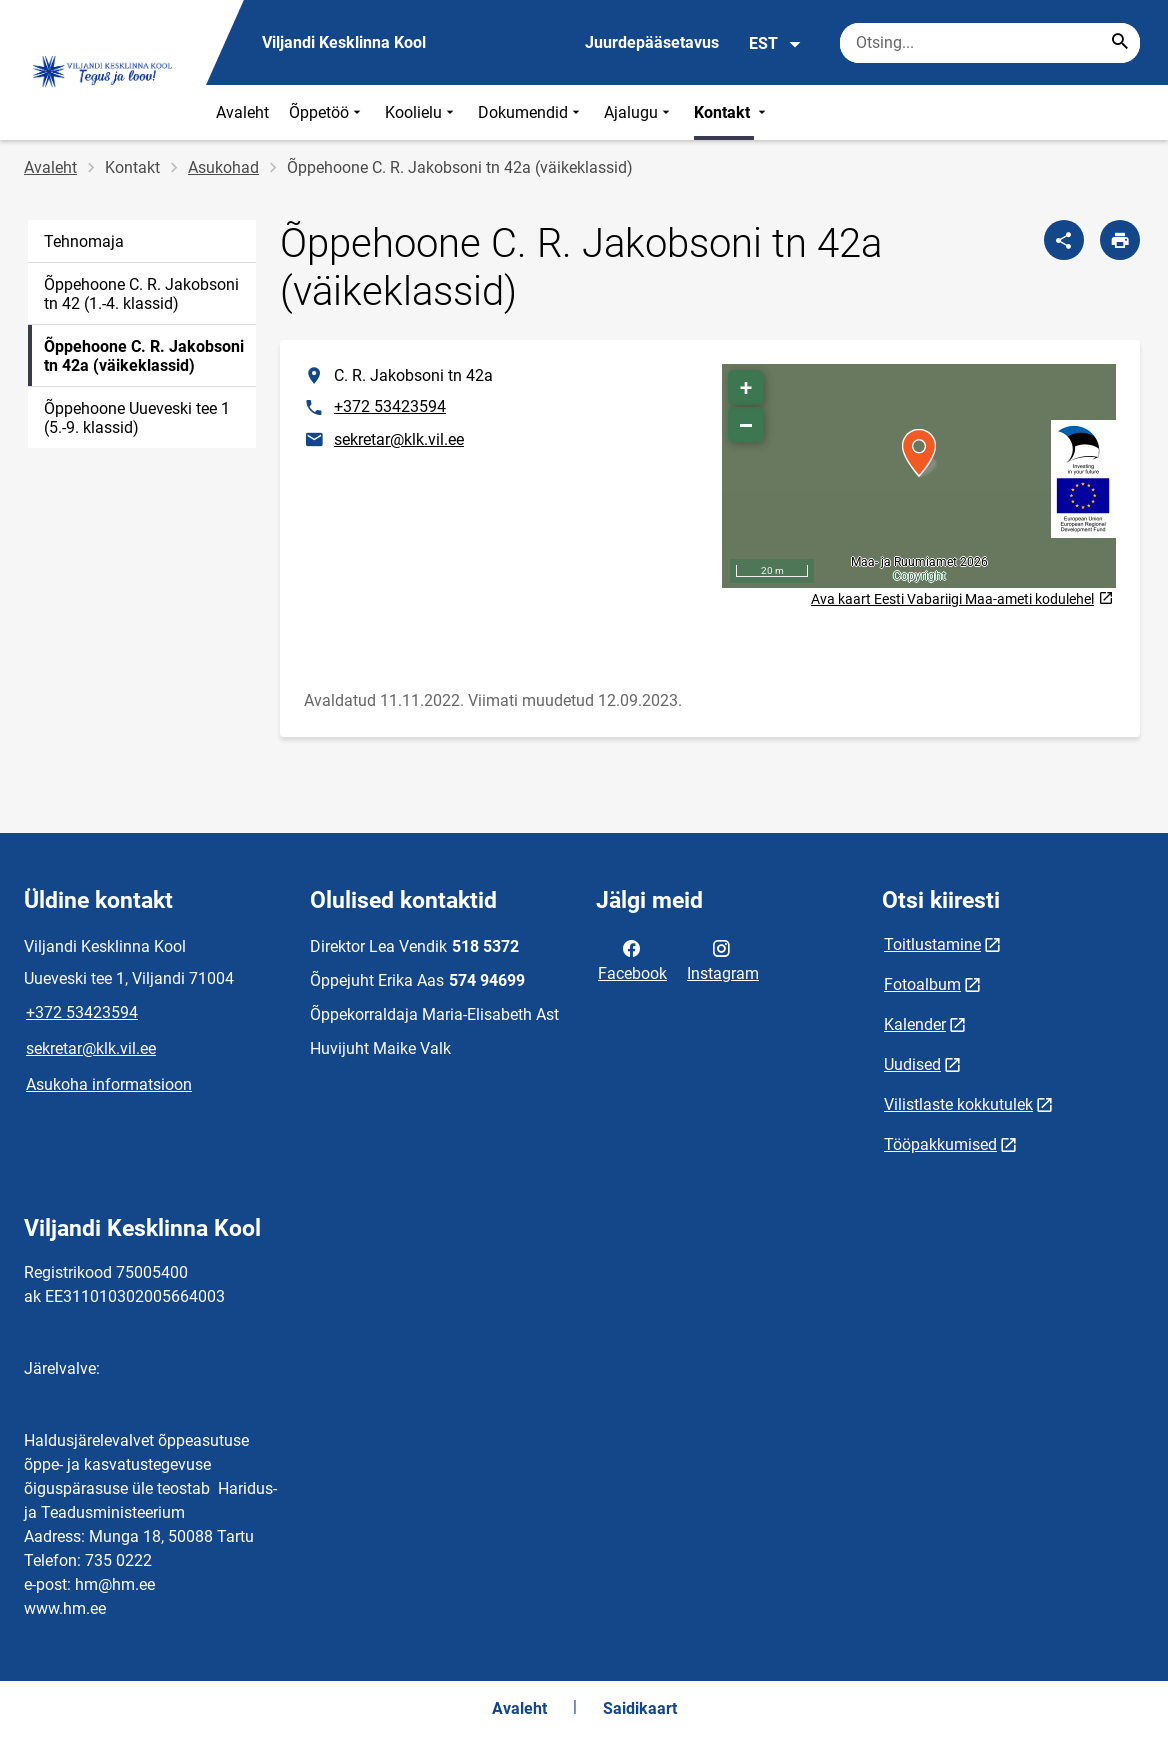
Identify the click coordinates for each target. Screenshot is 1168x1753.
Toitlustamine (932, 944)
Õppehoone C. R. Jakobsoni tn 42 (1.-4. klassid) (141, 294)
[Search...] (1120, 43)
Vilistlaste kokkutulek (958, 1104)
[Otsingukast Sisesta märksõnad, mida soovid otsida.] (990, 43)
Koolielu (421, 112)
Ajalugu (639, 112)
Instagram (723, 959)
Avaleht (242, 112)
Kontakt (732, 112)
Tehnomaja (84, 241)
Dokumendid (531, 112)
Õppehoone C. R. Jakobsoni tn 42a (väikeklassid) (144, 356)
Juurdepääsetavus (652, 42)
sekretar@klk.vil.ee (399, 439)
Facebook (632, 959)
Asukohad (223, 167)
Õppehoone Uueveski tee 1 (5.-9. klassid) (137, 418)
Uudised (912, 1064)
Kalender (915, 1024)
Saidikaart (640, 1708)
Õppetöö (327, 112)
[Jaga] (1064, 240)
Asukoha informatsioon (109, 1084)
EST (775, 44)
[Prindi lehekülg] (1120, 240)
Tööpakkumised (940, 1144)
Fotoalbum (922, 984)
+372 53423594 (390, 406)
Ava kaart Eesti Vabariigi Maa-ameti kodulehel (962, 599)
